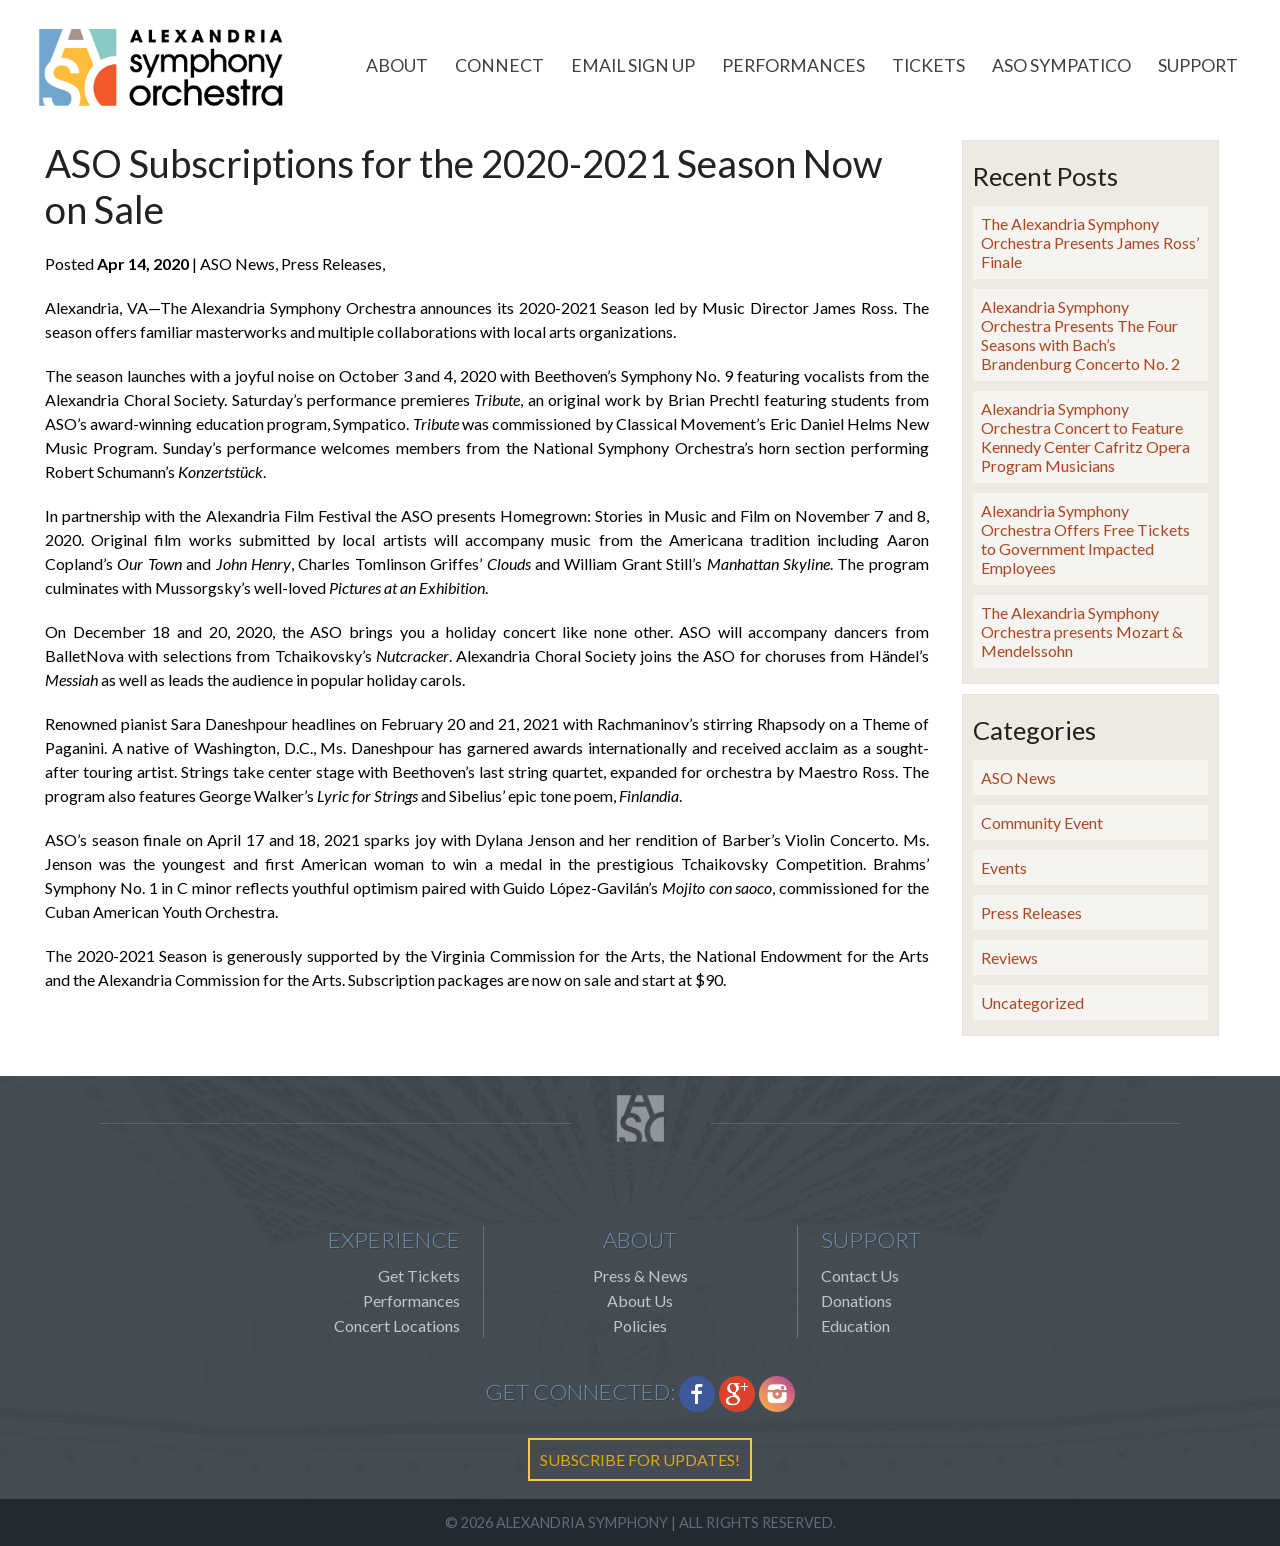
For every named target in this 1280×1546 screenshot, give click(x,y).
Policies (640, 1325)
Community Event (1042, 822)
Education (855, 1325)
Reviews (1009, 957)
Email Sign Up (633, 65)
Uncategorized (1032, 1002)
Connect (499, 65)
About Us (640, 1300)
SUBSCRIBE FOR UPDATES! (640, 1459)
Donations (856, 1300)
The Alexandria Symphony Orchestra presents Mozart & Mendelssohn (1082, 631)
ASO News (1018, 777)
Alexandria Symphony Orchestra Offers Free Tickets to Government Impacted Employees (1085, 539)
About (397, 65)
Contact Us (860, 1275)
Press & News (640, 1275)
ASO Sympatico (1061, 65)
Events (1004, 867)
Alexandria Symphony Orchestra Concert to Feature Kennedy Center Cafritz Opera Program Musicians (1085, 437)
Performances (793, 65)
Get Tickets (419, 1275)
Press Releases (1031, 912)
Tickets (928, 65)
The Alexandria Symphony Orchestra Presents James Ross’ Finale (1090, 242)
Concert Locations (397, 1325)
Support (1198, 65)
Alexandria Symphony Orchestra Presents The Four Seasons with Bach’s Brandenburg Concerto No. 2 (1080, 335)
